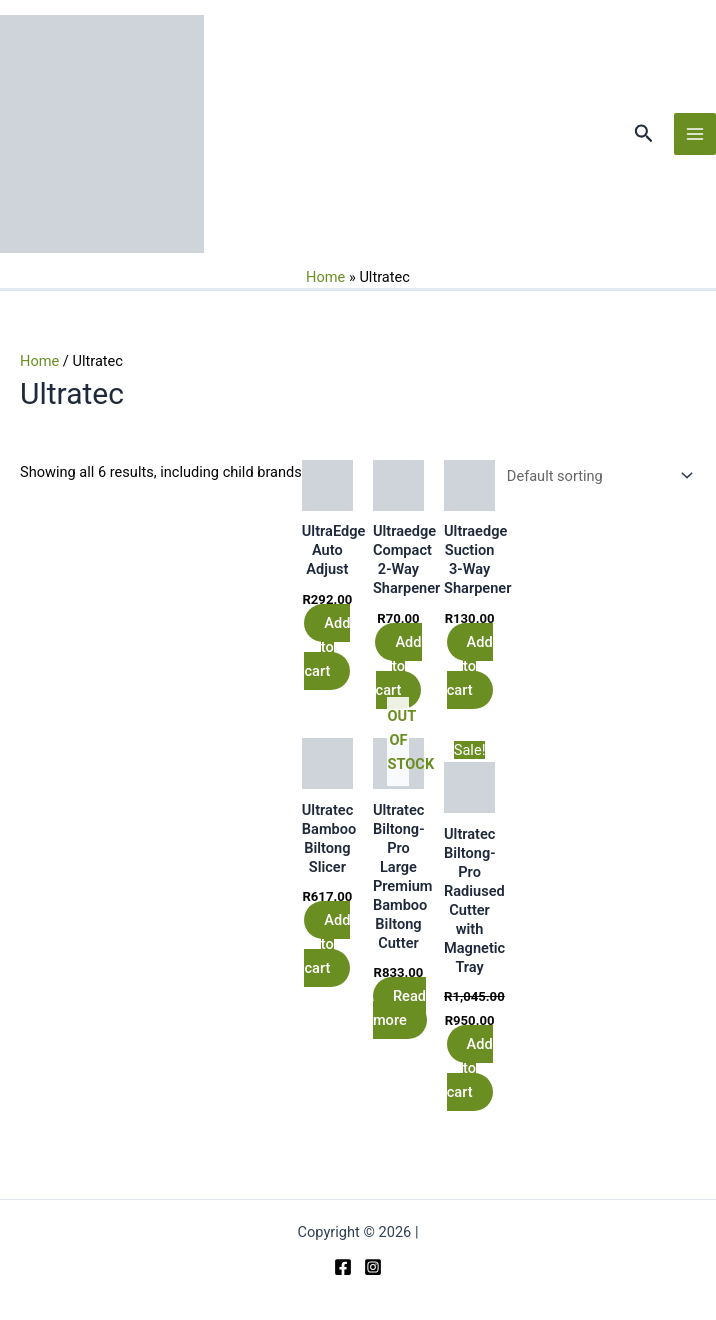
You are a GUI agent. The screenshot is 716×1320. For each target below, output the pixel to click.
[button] (644, 134)
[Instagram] (373, 1267)
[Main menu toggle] (695, 134)
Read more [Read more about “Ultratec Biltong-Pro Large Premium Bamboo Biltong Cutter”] (399, 1008)
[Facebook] (343, 1267)
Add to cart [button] (327, 647)
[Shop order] (595, 476)
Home (325, 277)
